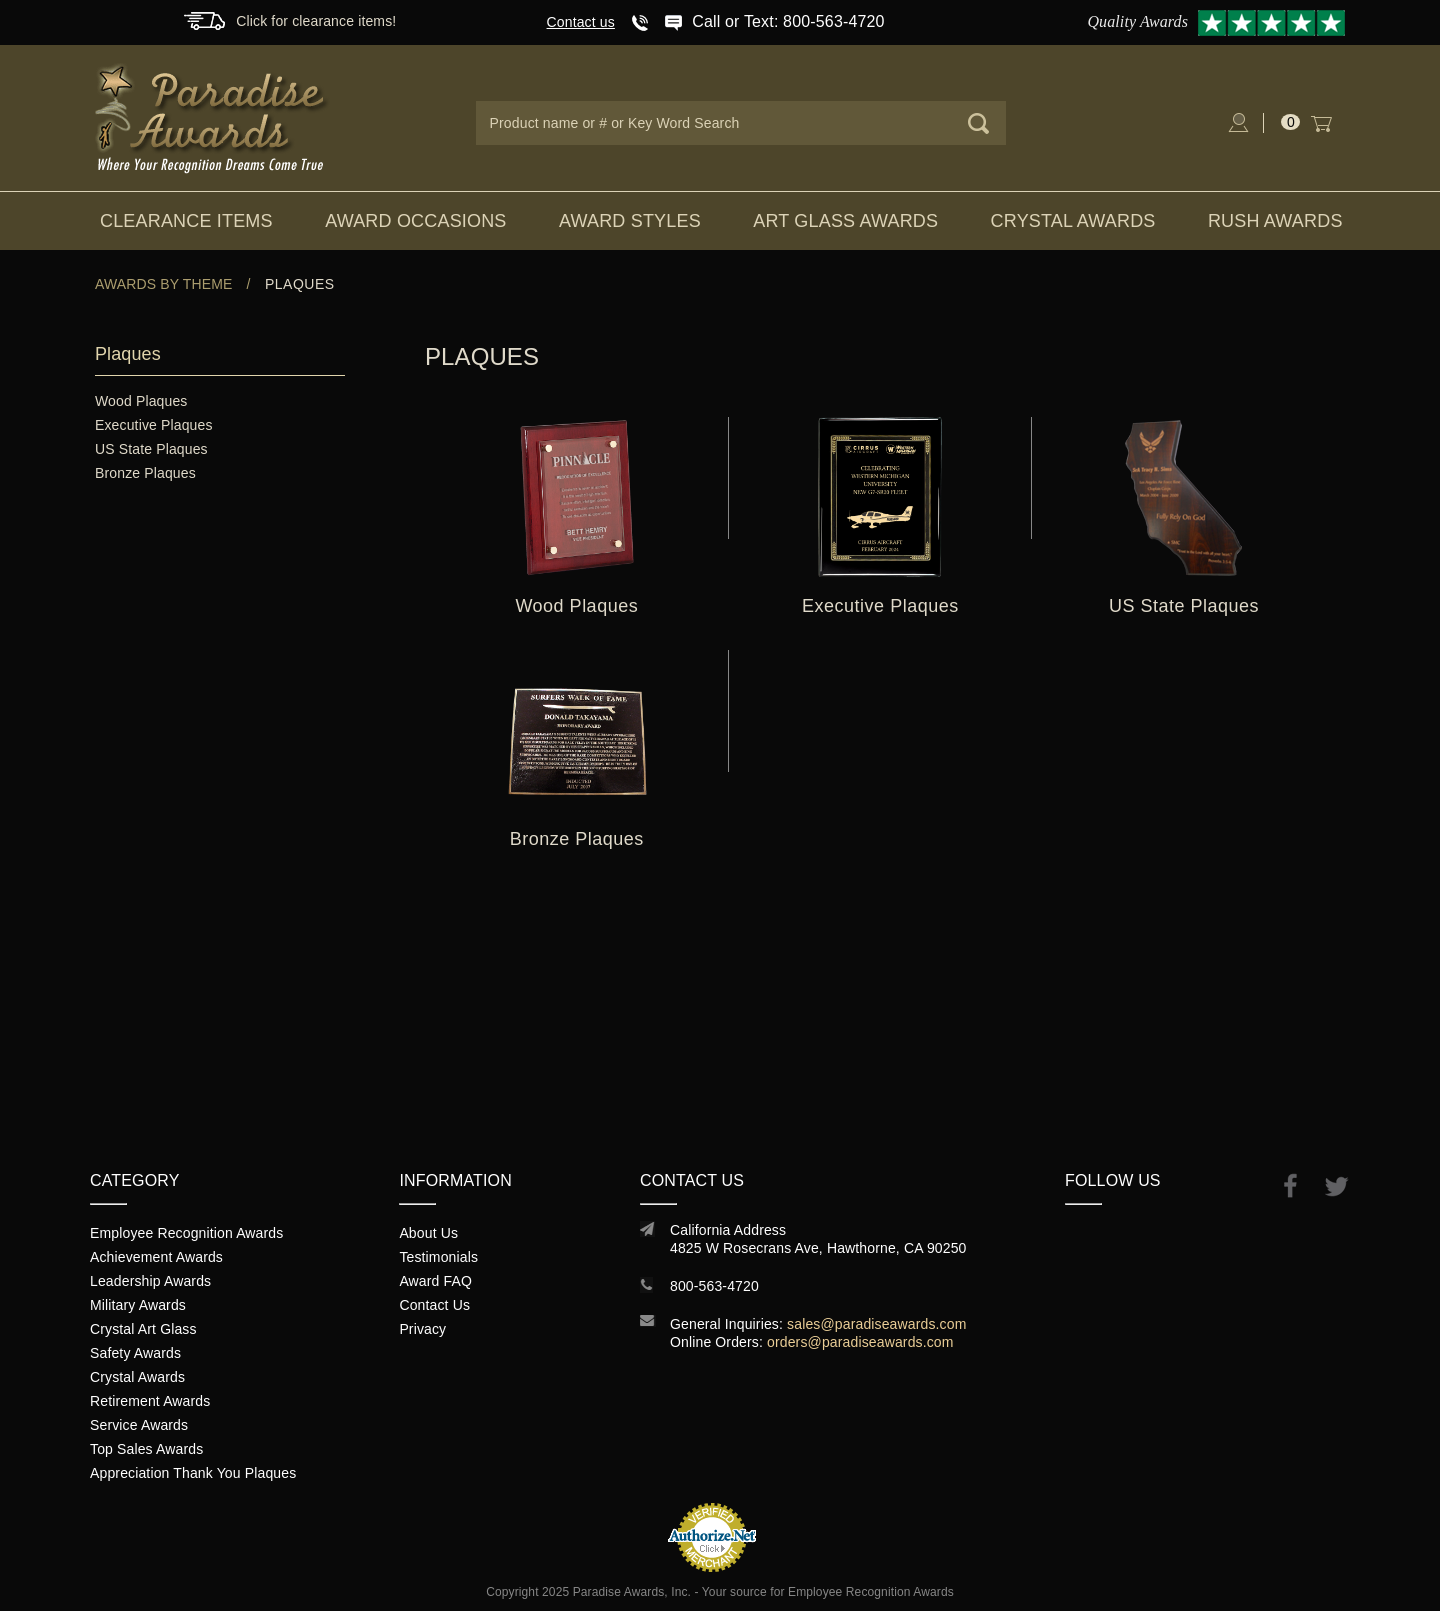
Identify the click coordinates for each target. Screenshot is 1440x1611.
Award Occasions (415, 221)
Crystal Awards (1073, 221)
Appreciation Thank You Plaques (193, 1473)
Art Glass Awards (845, 221)
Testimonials (438, 1257)
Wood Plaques (141, 401)
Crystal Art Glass (143, 1329)
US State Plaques (151, 449)
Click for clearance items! (316, 21)
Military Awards (138, 1305)
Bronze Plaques (145, 473)
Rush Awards (1275, 221)
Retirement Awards (150, 1401)
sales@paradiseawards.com (876, 1324)
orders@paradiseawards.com (860, 1342)
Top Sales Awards (146, 1449)
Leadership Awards (150, 1281)
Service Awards (139, 1425)
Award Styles (630, 221)
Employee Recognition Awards (186, 1233)
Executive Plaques (154, 425)
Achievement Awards (156, 1257)
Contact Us (434, 1305)
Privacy (422, 1329)
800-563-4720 (714, 1286)
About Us (428, 1233)
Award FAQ (435, 1281)
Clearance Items (186, 221)
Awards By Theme (163, 284)
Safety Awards (135, 1353)
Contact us (581, 22)
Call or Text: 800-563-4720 (788, 21)
